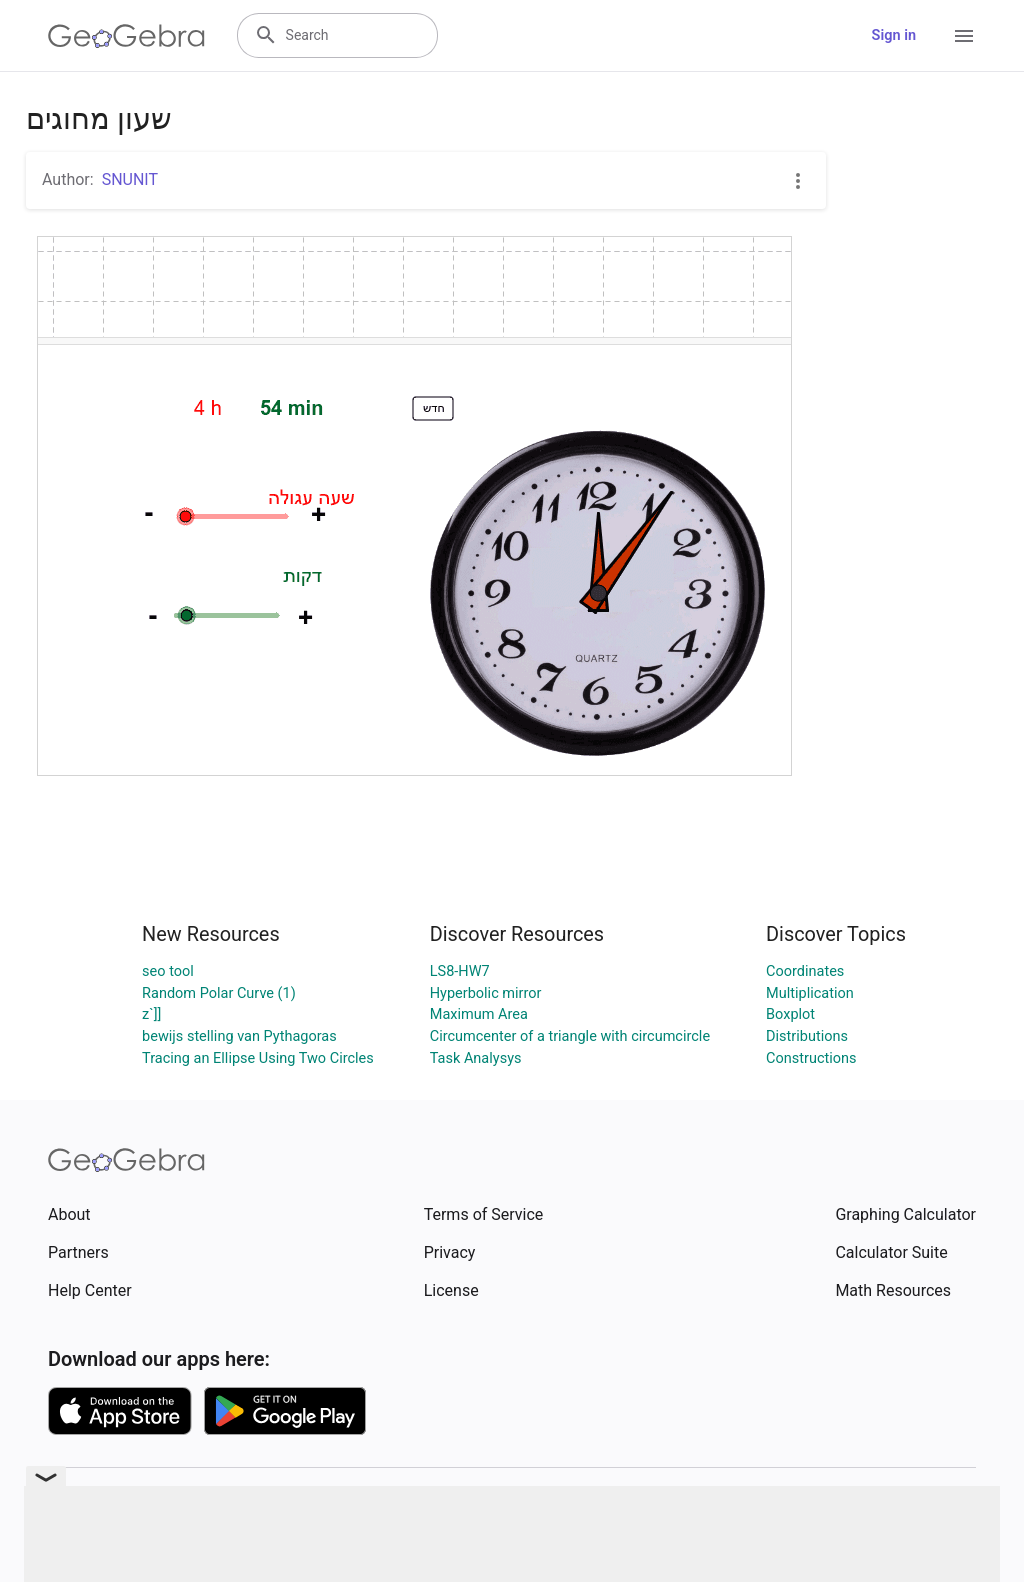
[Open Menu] (964, 36)
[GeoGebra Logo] (126, 36)
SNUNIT (130, 179)
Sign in (894, 35)
